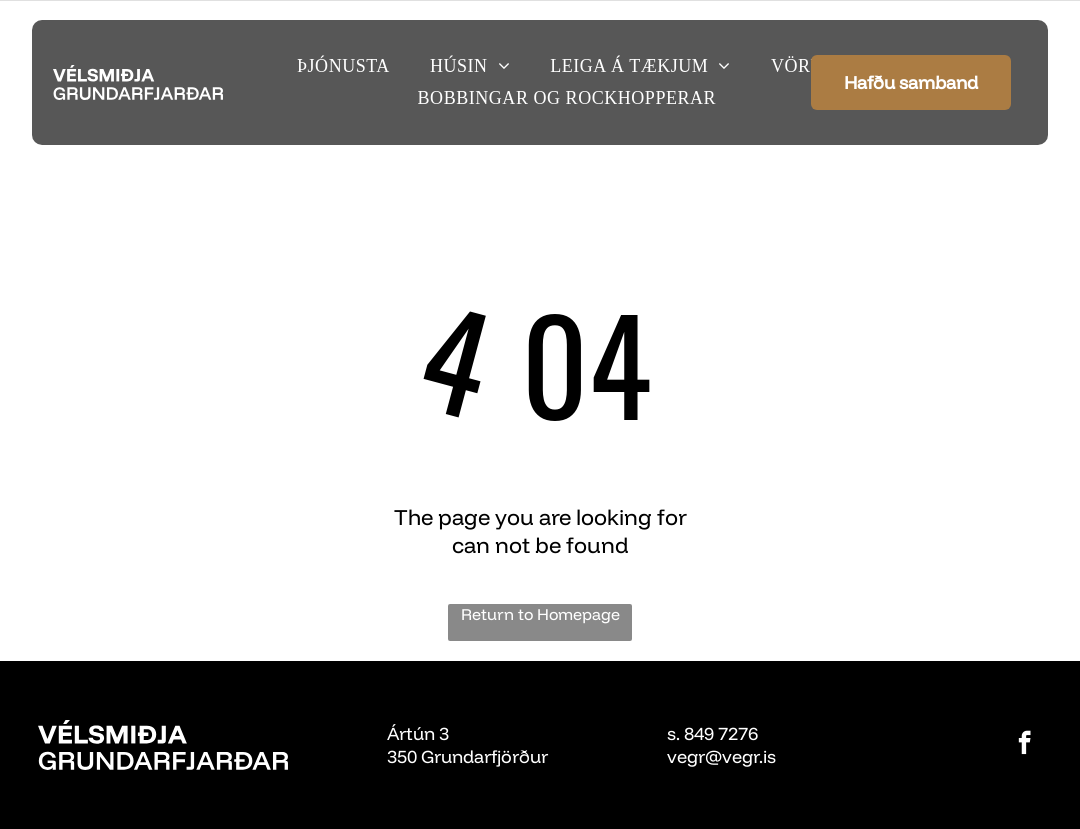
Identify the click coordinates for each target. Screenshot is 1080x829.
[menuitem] (343, 66)
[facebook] (1024, 745)
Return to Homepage (540, 614)
